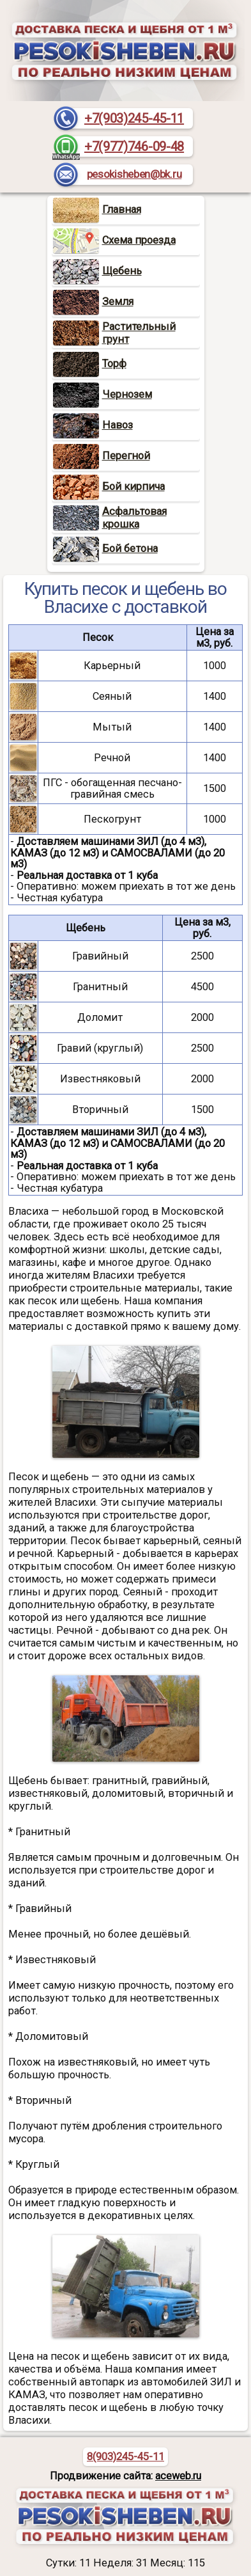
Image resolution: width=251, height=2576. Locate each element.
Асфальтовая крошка (134, 517)
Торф (89, 364)
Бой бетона (105, 548)
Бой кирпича (109, 486)
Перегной (101, 456)
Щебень (97, 271)
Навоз (93, 425)
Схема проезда (114, 240)
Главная (97, 209)
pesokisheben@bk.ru (134, 174)
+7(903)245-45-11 (134, 118)
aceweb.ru (178, 2476)
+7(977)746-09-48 (134, 146)
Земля (93, 302)
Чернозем (102, 394)
